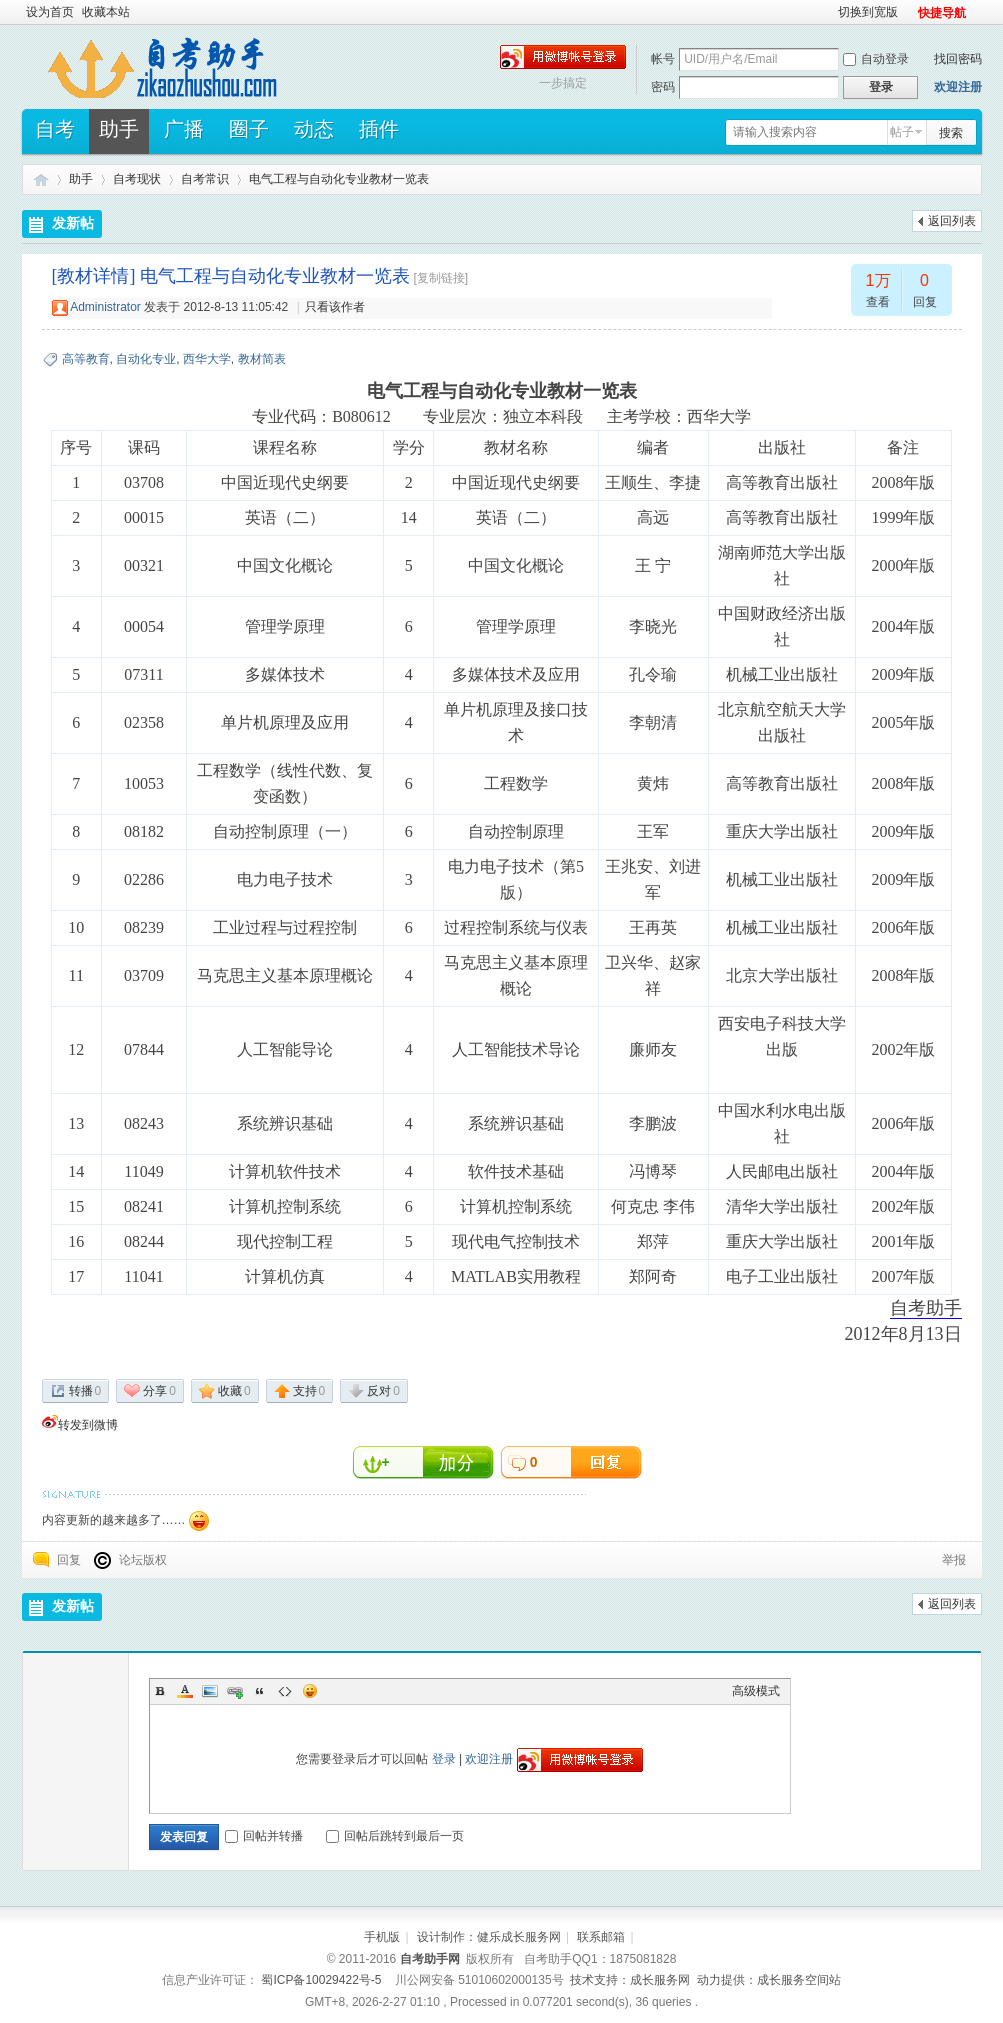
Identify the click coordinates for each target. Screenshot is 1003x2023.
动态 (314, 136)
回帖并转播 (264, 1836)
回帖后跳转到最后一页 (395, 1836)
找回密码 (958, 59)
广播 (184, 136)
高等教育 (86, 359)
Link (235, 1691)
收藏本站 (106, 12)
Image (210, 1691)
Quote (260, 1691)
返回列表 (952, 221)
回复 (69, 1560)
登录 (444, 1759)
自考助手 (41, 179)
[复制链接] (441, 278)
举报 (954, 1560)
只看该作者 (335, 307)
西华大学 (207, 359)
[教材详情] (94, 276)
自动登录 (876, 59)
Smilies (310, 1691)
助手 (119, 136)
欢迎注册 (958, 87)
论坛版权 (143, 1560)
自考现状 (137, 179)
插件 (379, 136)
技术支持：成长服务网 (630, 1980)
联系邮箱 (601, 1937)
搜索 (951, 133)
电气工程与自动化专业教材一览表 (339, 179)
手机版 (382, 1937)
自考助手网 (430, 1959)
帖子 (902, 132)
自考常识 (205, 179)
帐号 (663, 59)
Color (185, 1691)
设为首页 (50, 12)
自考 (55, 136)
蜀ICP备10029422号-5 (321, 1980)
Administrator (105, 307)
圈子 (249, 136)
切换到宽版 (868, 12)
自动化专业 (146, 359)
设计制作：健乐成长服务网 (489, 1937)
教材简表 (262, 359)
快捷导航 (942, 13)
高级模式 (756, 1691)
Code (285, 1691)
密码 (663, 87)
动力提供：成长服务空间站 (769, 1980)
